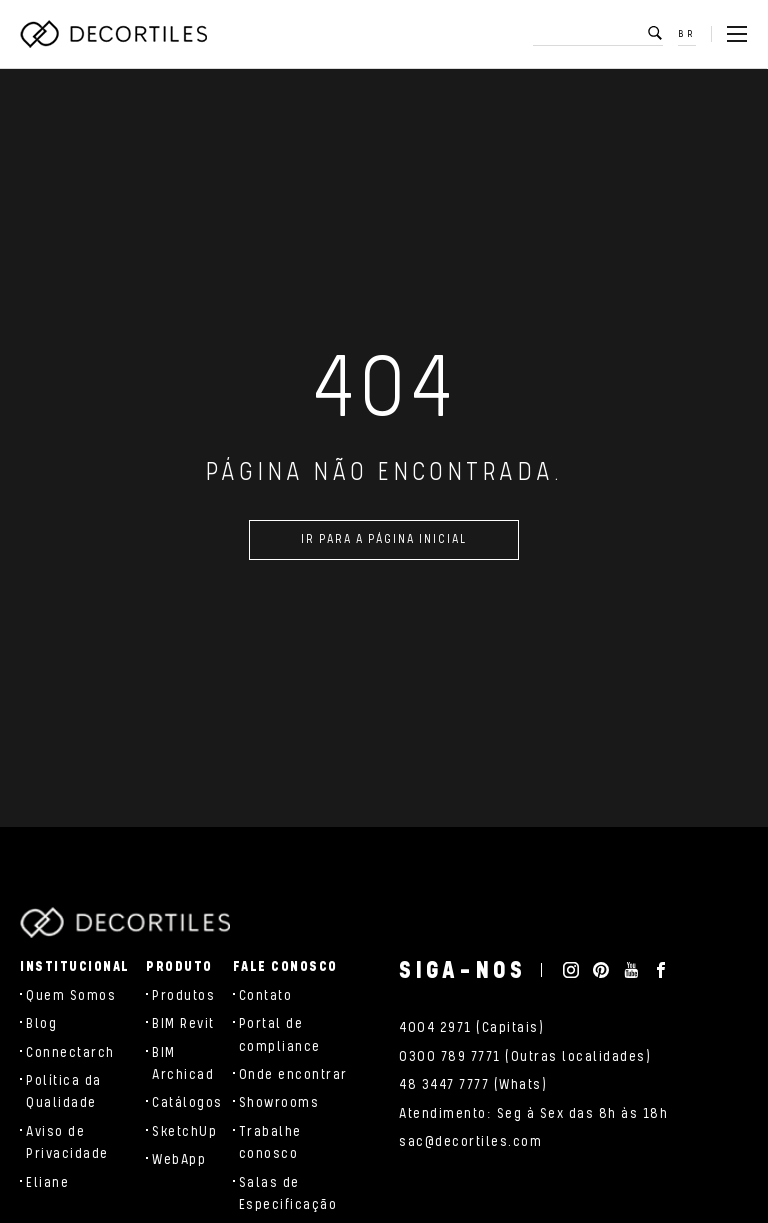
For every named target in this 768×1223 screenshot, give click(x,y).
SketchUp (184, 1132)
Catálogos (187, 1103)
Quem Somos (71, 996)
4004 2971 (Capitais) (471, 1028)
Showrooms (279, 1103)
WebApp (179, 1160)
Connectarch (70, 1053)
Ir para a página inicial (384, 547)
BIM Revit (183, 1024)
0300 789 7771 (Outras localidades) (525, 1057)
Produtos (183, 996)
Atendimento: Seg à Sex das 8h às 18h (533, 1114)
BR (688, 34)
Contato (266, 996)
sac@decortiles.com (470, 1142)
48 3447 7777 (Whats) (473, 1085)
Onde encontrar (293, 1075)
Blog (41, 1024)
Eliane (47, 1183)
